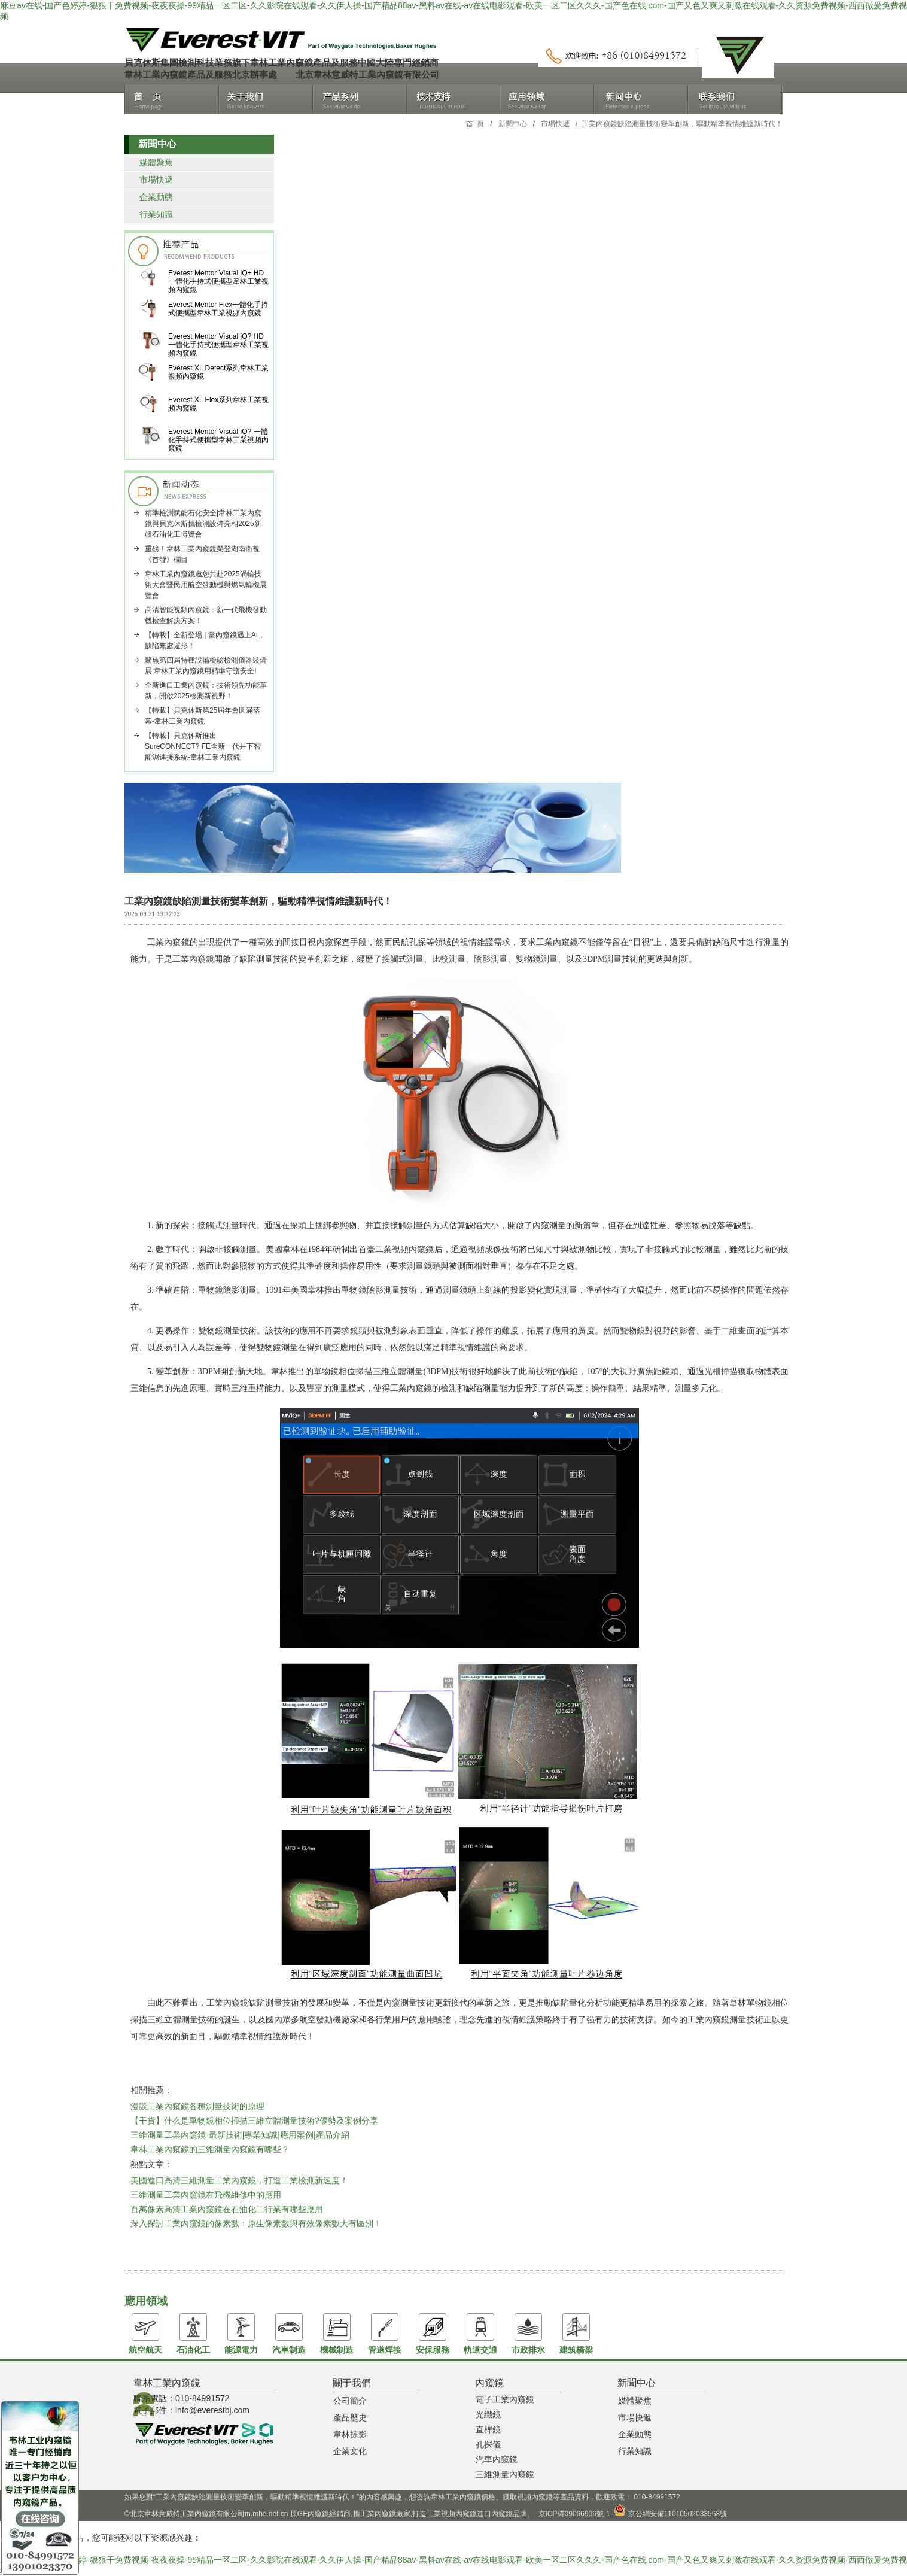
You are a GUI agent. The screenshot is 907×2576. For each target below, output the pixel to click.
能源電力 (241, 2334)
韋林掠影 (350, 2434)
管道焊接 (384, 2334)
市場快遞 (555, 124)
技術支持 (453, 99)
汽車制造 (289, 2334)
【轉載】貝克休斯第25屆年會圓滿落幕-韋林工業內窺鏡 (202, 715)
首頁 (172, 99)
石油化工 (193, 2334)
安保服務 (432, 2334)
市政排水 (528, 2334)
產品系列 (360, 99)
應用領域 (547, 99)
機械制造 (337, 2334)
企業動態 (156, 197)
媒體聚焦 (156, 162)
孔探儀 (488, 2444)
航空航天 (145, 2334)
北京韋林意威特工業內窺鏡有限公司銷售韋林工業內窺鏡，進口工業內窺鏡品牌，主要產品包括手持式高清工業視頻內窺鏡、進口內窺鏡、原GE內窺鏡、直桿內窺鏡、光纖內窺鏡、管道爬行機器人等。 (279, 39)
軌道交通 (480, 2334)
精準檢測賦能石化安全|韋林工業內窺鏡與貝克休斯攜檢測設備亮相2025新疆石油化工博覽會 (203, 524)
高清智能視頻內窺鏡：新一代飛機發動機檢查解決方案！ (206, 615)
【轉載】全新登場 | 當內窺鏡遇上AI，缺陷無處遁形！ (205, 640)
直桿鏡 (488, 2429)
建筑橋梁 (576, 2334)
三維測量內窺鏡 (505, 2474)
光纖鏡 (488, 2414)
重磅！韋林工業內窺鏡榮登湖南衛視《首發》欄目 (202, 554)
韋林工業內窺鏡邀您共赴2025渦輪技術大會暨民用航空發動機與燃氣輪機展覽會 (206, 585)
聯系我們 (735, 99)
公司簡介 (350, 2400)
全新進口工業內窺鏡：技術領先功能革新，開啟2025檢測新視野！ (206, 690)
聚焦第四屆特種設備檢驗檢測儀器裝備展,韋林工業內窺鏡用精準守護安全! (206, 665)
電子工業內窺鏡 (505, 2399)
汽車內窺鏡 (497, 2459)
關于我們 (266, 99)
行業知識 (156, 214)
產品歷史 (350, 2417)
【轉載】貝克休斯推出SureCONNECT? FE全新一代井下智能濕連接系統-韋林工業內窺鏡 (203, 746)
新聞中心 (641, 99)
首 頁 (475, 124)
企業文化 (350, 2451)
